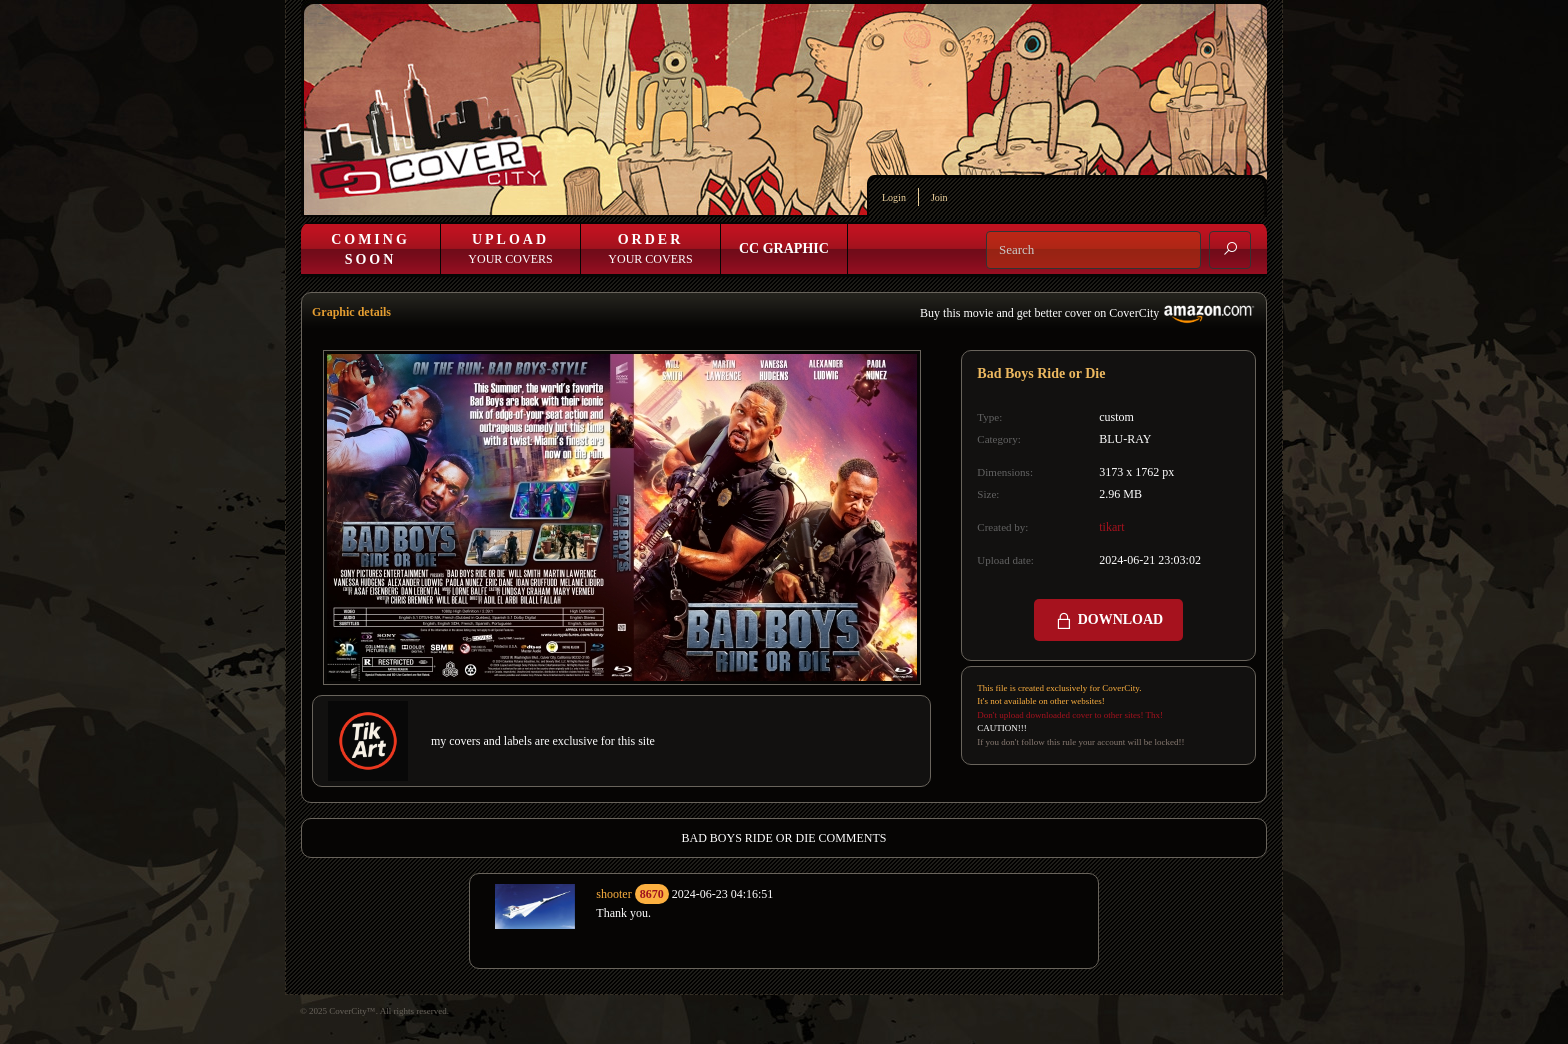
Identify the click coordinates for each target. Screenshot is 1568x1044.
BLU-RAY (1125, 439)
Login (894, 197)
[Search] (1093, 250)
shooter (613, 894)
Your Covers (510, 249)
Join (939, 197)
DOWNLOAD (1108, 621)
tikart (1111, 527)
